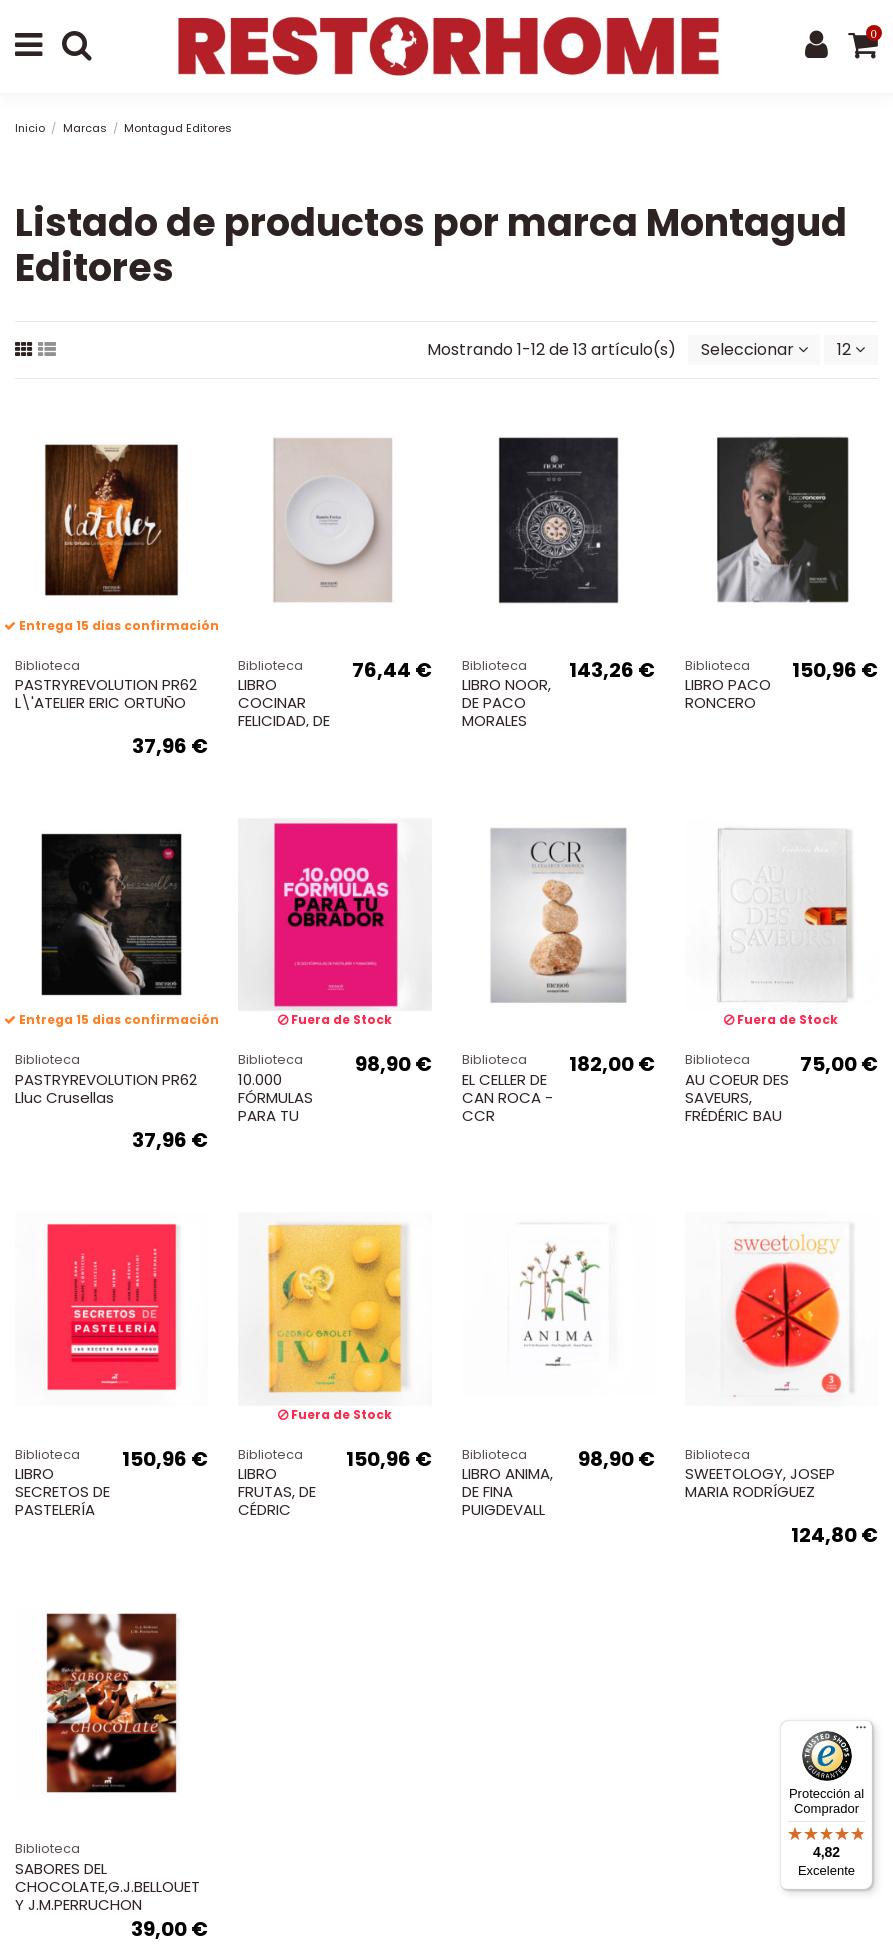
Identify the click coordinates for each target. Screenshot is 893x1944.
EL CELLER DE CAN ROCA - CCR (507, 1097)
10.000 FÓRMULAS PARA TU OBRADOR (275, 1106)
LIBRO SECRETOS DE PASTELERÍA (62, 1491)
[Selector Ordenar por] (754, 350)
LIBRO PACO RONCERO (728, 693)
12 (851, 349)
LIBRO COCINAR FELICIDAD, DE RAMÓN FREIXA (289, 711)
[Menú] (861, 1732)
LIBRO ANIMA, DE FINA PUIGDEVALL (507, 1491)
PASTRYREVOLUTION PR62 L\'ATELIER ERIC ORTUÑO (106, 693)
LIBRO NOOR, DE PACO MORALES (506, 702)
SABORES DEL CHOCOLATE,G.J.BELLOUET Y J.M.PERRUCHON (107, 1886)
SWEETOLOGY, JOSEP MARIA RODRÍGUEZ (760, 1482)
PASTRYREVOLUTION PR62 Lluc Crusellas (106, 1088)
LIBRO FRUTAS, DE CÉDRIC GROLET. (277, 1500)
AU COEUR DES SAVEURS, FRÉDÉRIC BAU (737, 1097)
